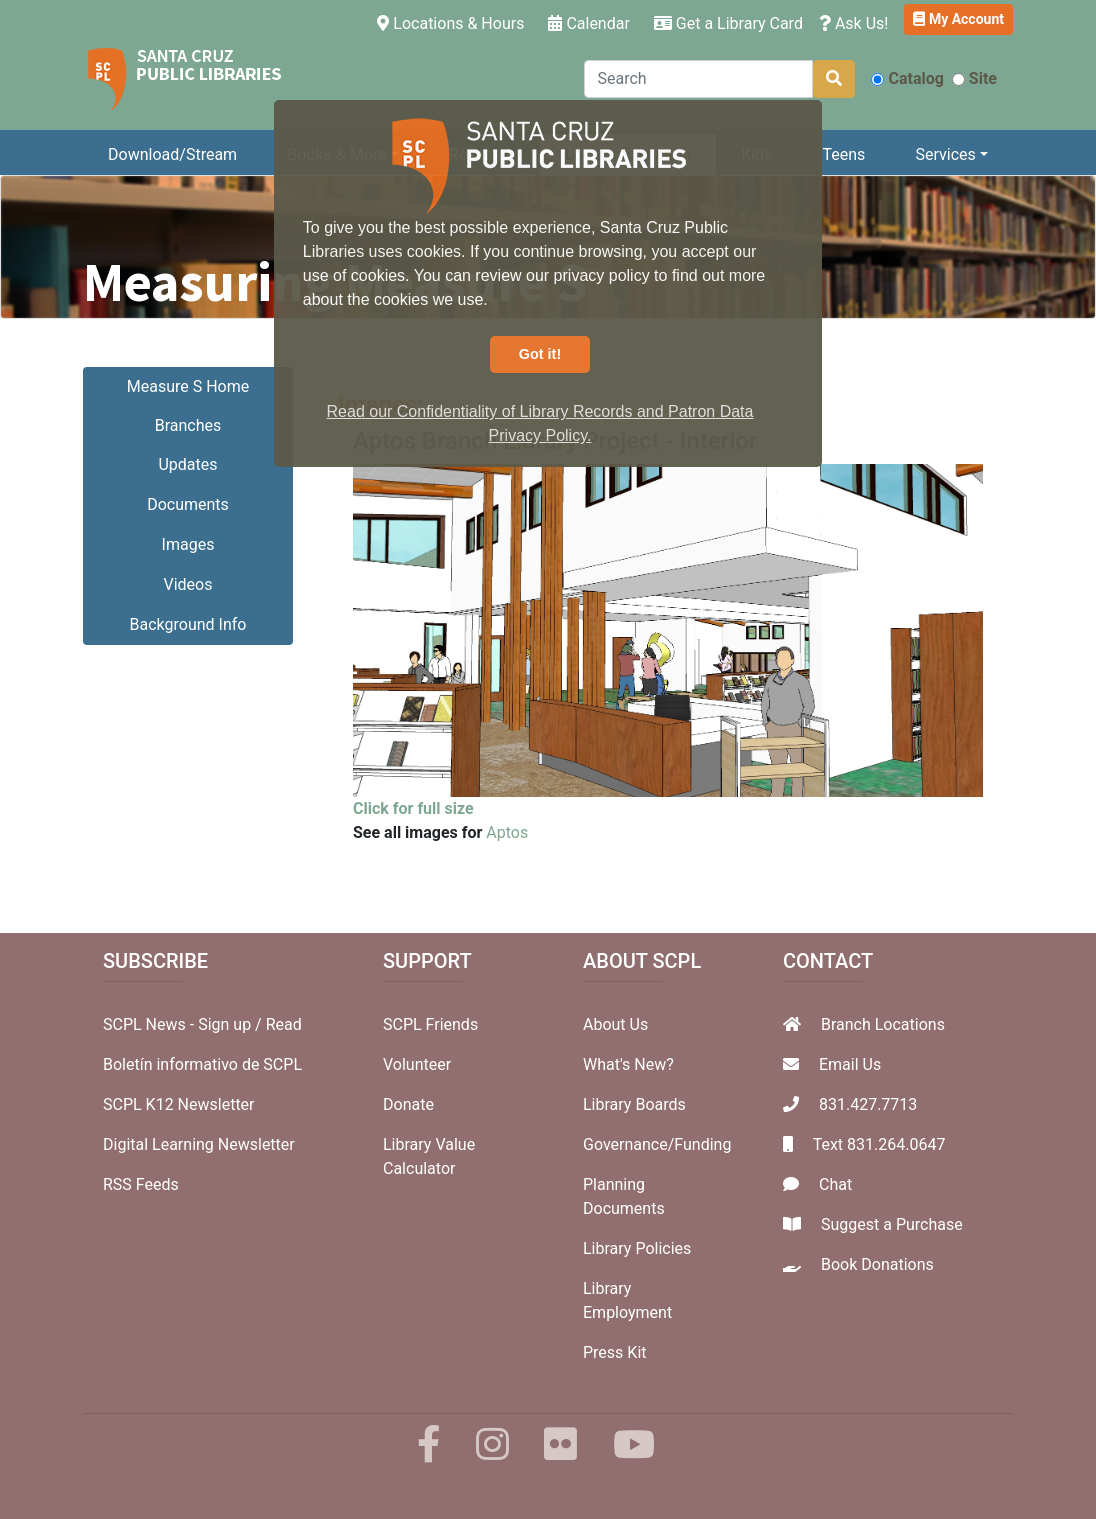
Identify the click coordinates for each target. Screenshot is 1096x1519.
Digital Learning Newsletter (199, 1144)
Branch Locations (883, 1024)
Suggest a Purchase (892, 1224)
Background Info (188, 624)
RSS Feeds (141, 1184)
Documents (188, 504)
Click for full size (413, 808)
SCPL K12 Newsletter (179, 1104)
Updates (187, 464)
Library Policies (637, 1248)
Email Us (850, 1064)
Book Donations (877, 1264)
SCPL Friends (430, 1024)
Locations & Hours (454, 22)
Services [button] (945, 154)
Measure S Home (188, 386)
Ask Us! (854, 23)
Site (974, 78)
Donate (408, 1104)
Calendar (588, 23)
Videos (188, 584)
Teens (844, 154)
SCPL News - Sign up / (184, 1024)
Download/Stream (172, 154)
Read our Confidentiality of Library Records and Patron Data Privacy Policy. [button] (540, 423)
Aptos (507, 832)
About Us (615, 1024)
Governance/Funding (657, 1144)
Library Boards (634, 1104)
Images (188, 544)
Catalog (907, 78)
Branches (188, 425)
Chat (835, 1184)
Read (284, 1024)
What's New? (628, 1064)
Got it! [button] (540, 354)
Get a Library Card (728, 23)
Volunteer (417, 1064)
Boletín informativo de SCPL (202, 1064)
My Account (958, 19)
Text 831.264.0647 (879, 1144)
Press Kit (615, 1352)
